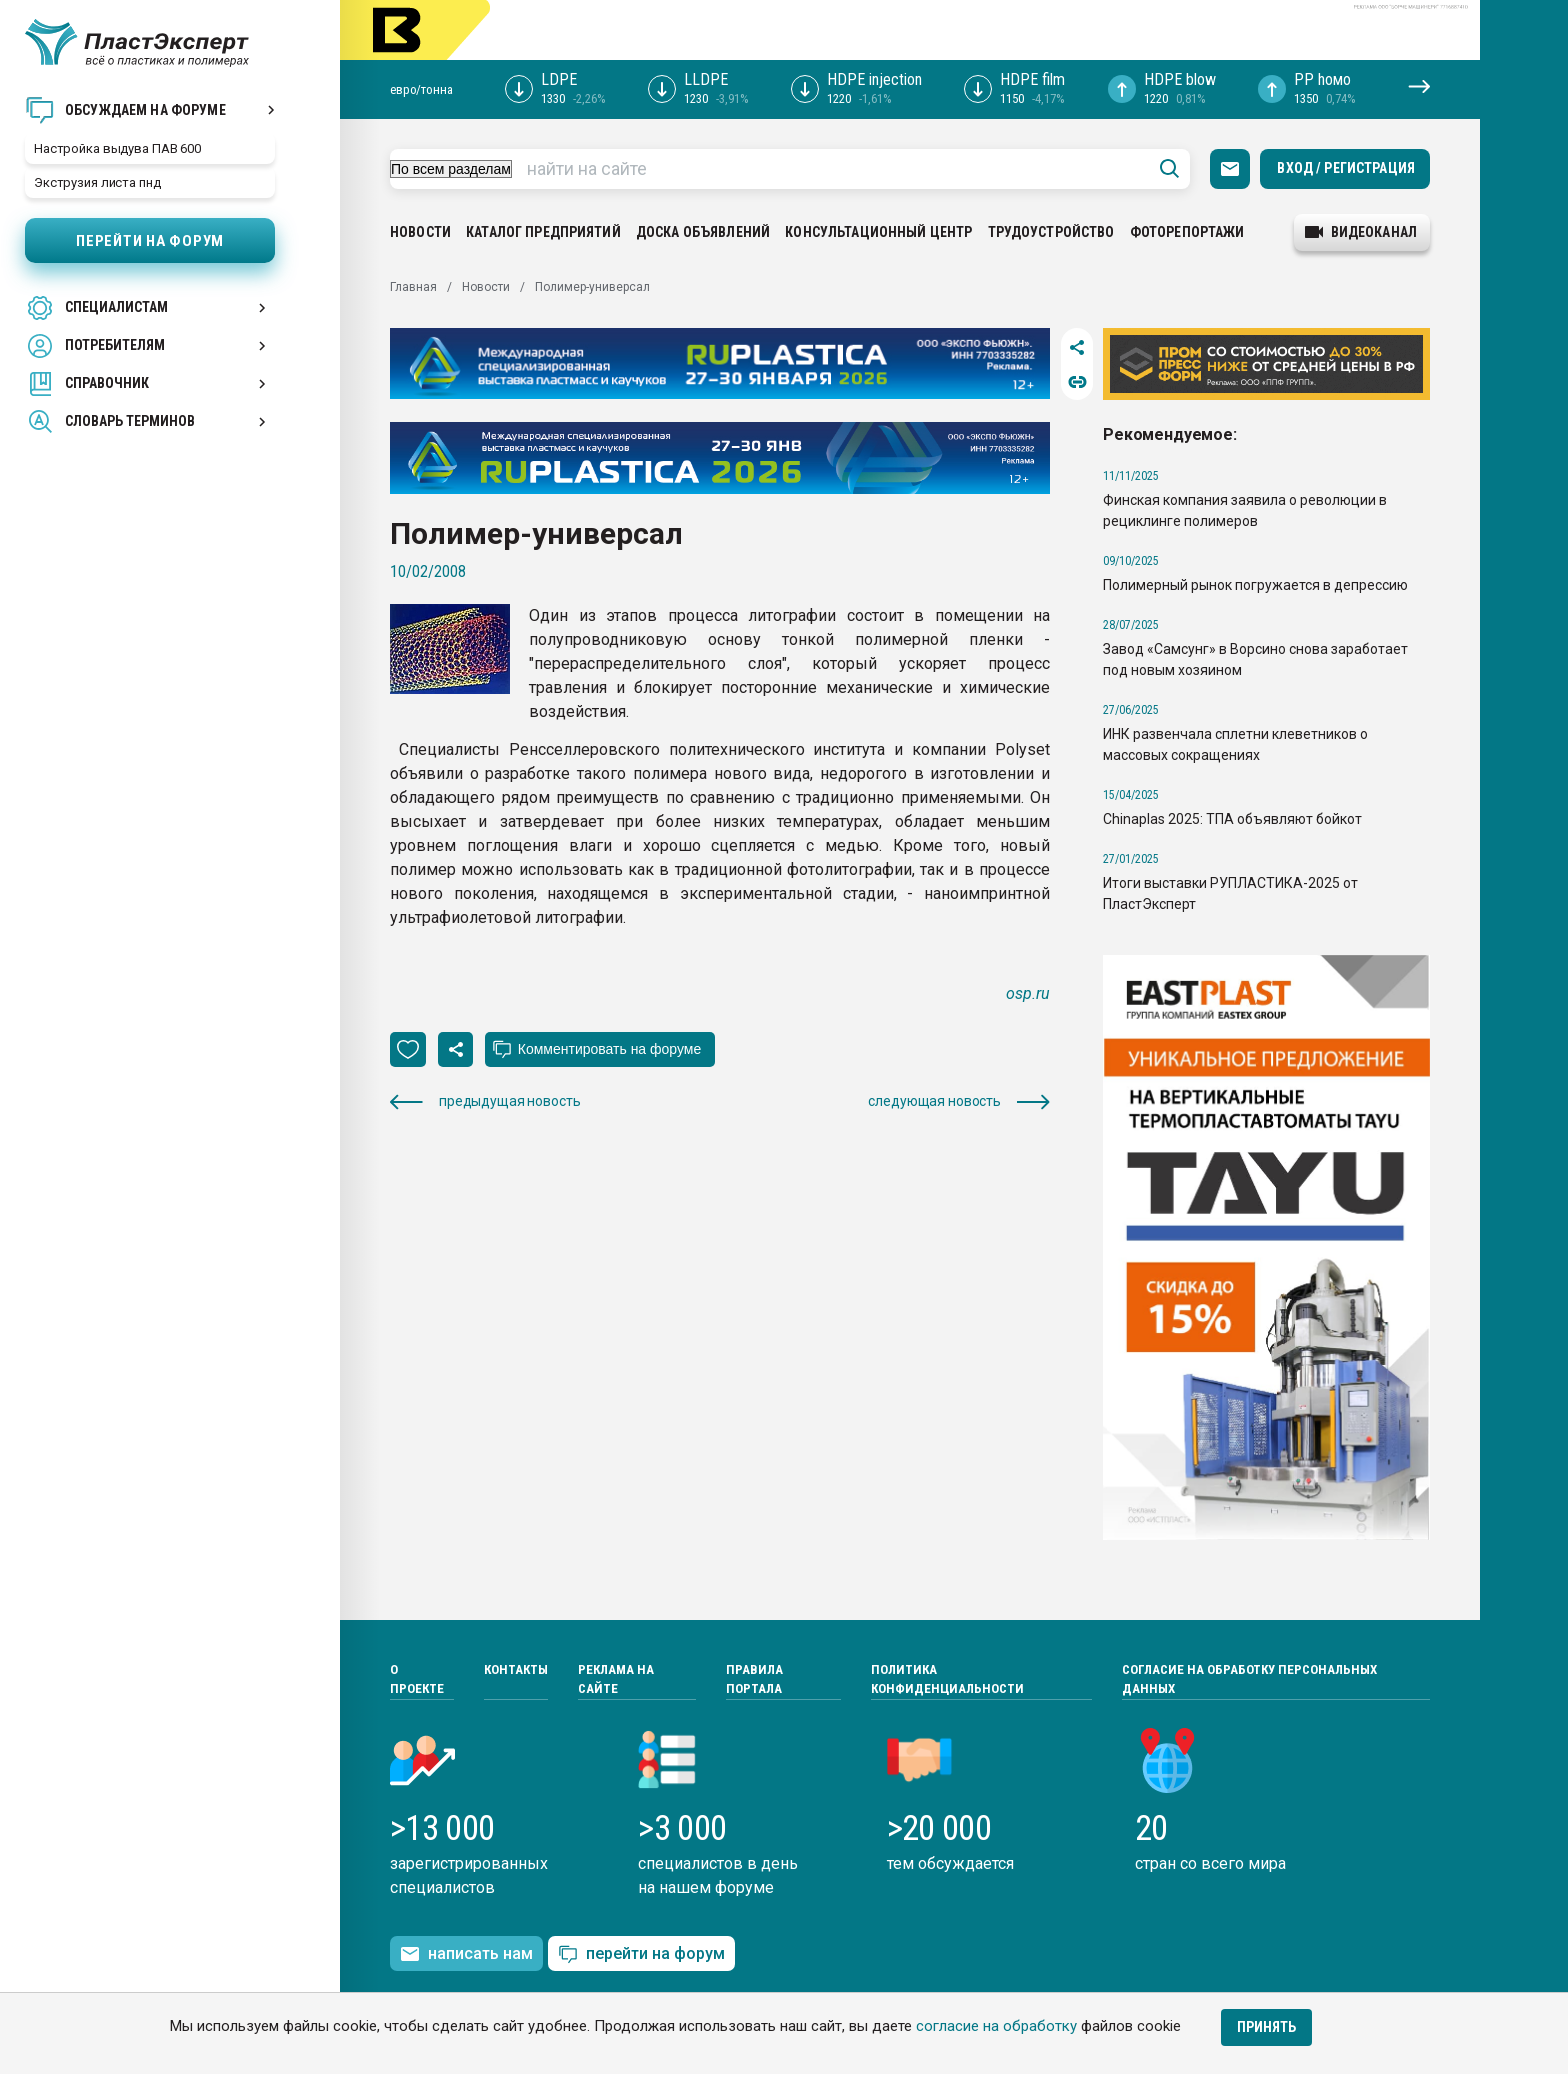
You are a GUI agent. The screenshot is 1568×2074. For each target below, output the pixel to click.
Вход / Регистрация (1346, 168)
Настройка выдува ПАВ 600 (117, 148)
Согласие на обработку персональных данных (1249, 1679)
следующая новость (959, 1101)
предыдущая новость (485, 1101)
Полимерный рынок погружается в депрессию (1255, 585)
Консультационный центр (878, 232)
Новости (420, 232)
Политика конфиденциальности (947, 1679)
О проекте (417, 1679)
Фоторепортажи (1187, 232)
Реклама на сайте (616, 1679)
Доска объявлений (703, 232)
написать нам (466, 1954)
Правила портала (754, 1679)
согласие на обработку (996, 2026)
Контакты (516, 1669)
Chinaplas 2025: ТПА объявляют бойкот (1232, 819)
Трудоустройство (1051, 232)
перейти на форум (641, 1954)
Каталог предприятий (543, 232)
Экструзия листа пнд (97, 182)
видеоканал (1361, 232)
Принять (1266, 2027)
